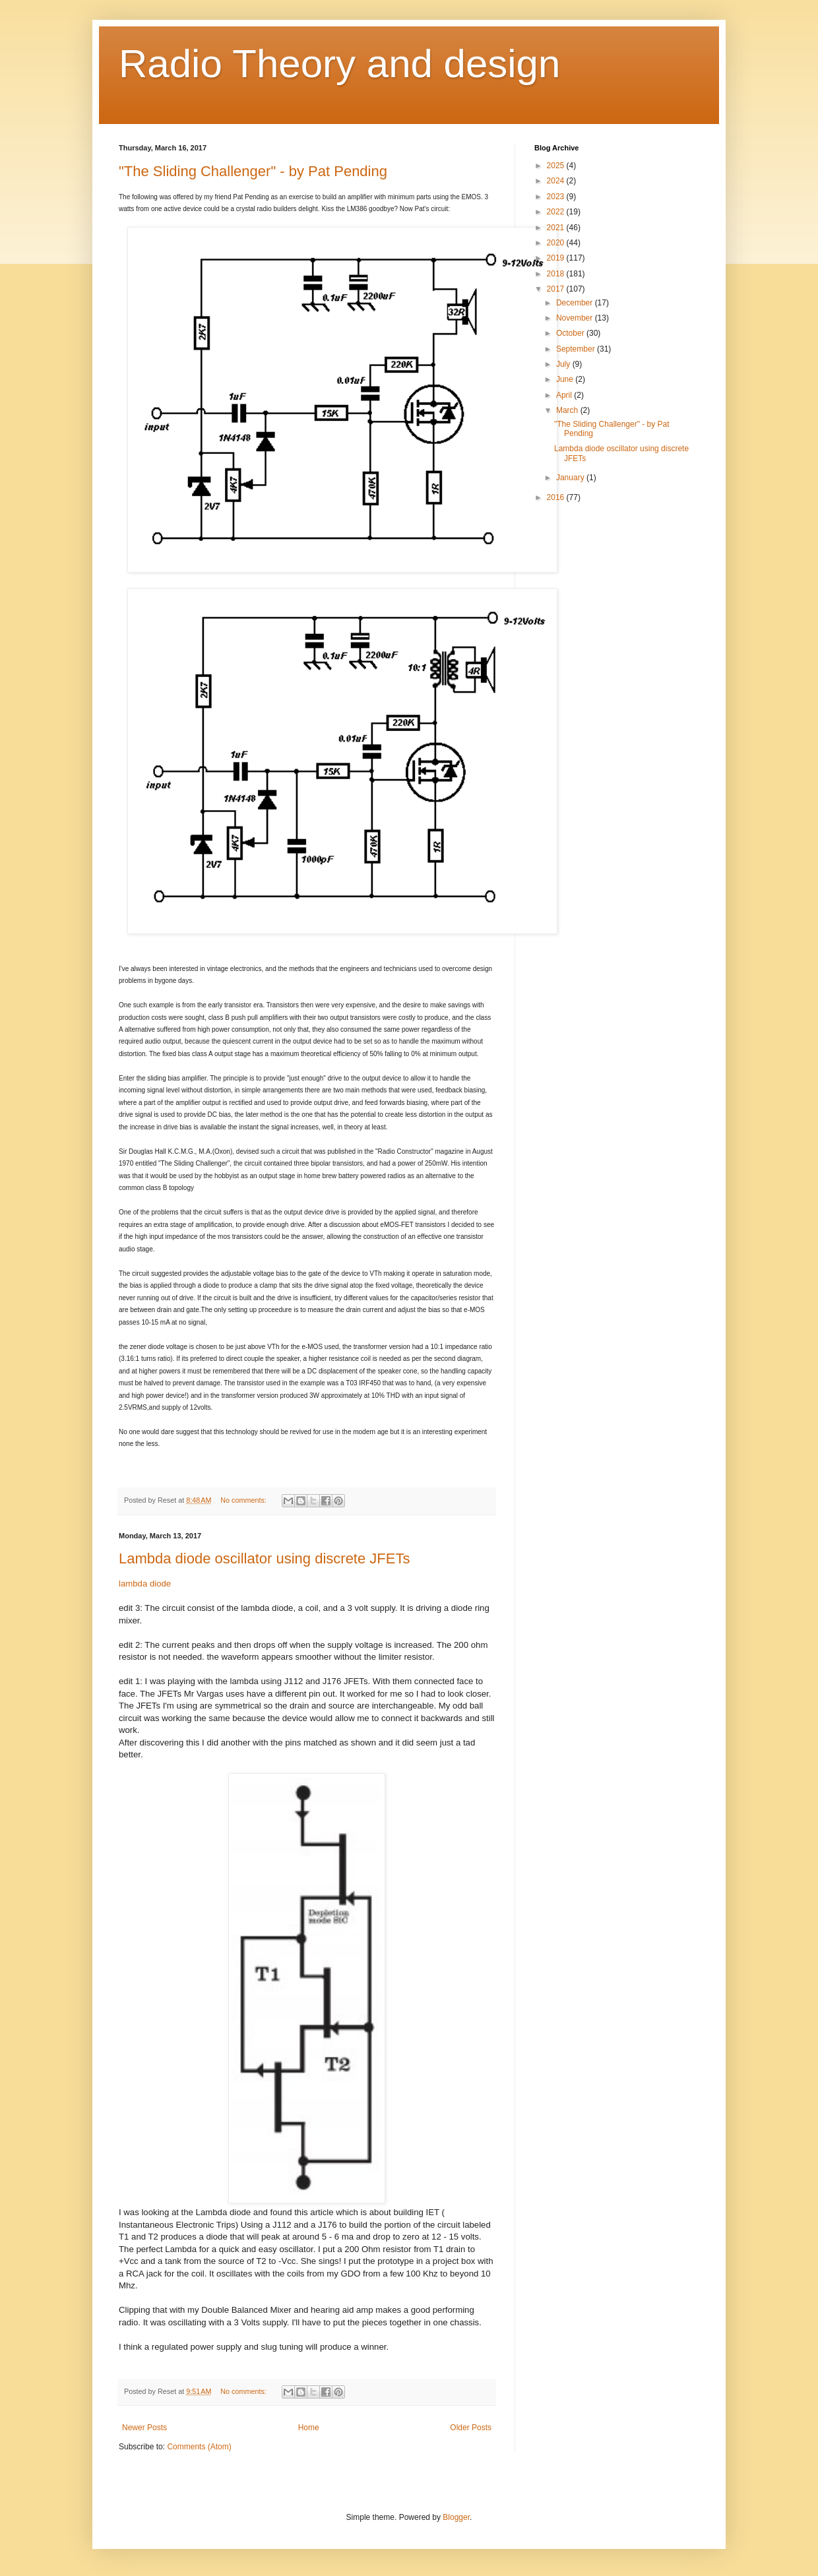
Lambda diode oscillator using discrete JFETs (264, 1558)
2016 (557, 497)
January (571, 477)
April (565, 395)
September (576, 349)
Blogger (456, 2517)
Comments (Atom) (199, 2446)
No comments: (244, 1500)
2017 (557, 289)
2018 (557, 273)
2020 (557, 242)
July (564, 364)
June (565, 379)
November (575, 318)
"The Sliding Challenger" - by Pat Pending (253, 171)
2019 (557, 258)
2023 (557, 196)
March (568, 410)
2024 (557, 180)
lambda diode (145, 1583)
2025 (557, 165)
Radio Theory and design (339, 64)
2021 (557, 227)
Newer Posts (144, 2427)
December (575, 302)
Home (308, 2427)
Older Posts (470, 2427)
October (571, 333)
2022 (557, 211)
